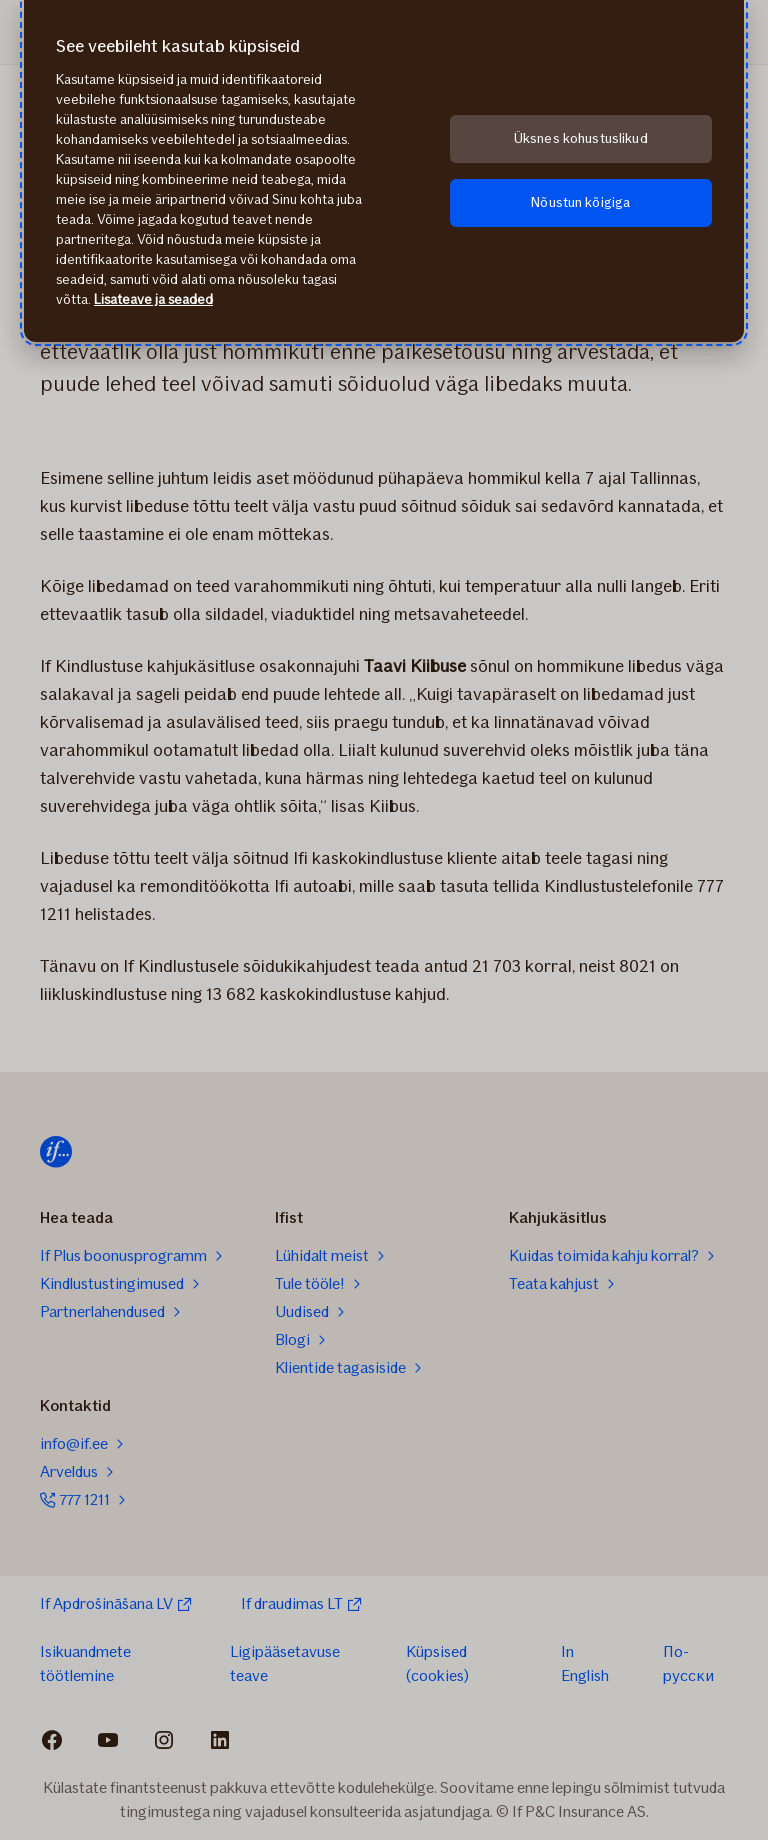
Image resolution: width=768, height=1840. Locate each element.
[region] (384, 171)
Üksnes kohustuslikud (581, 138)
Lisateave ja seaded (153, 299)
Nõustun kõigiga (580, 202)
